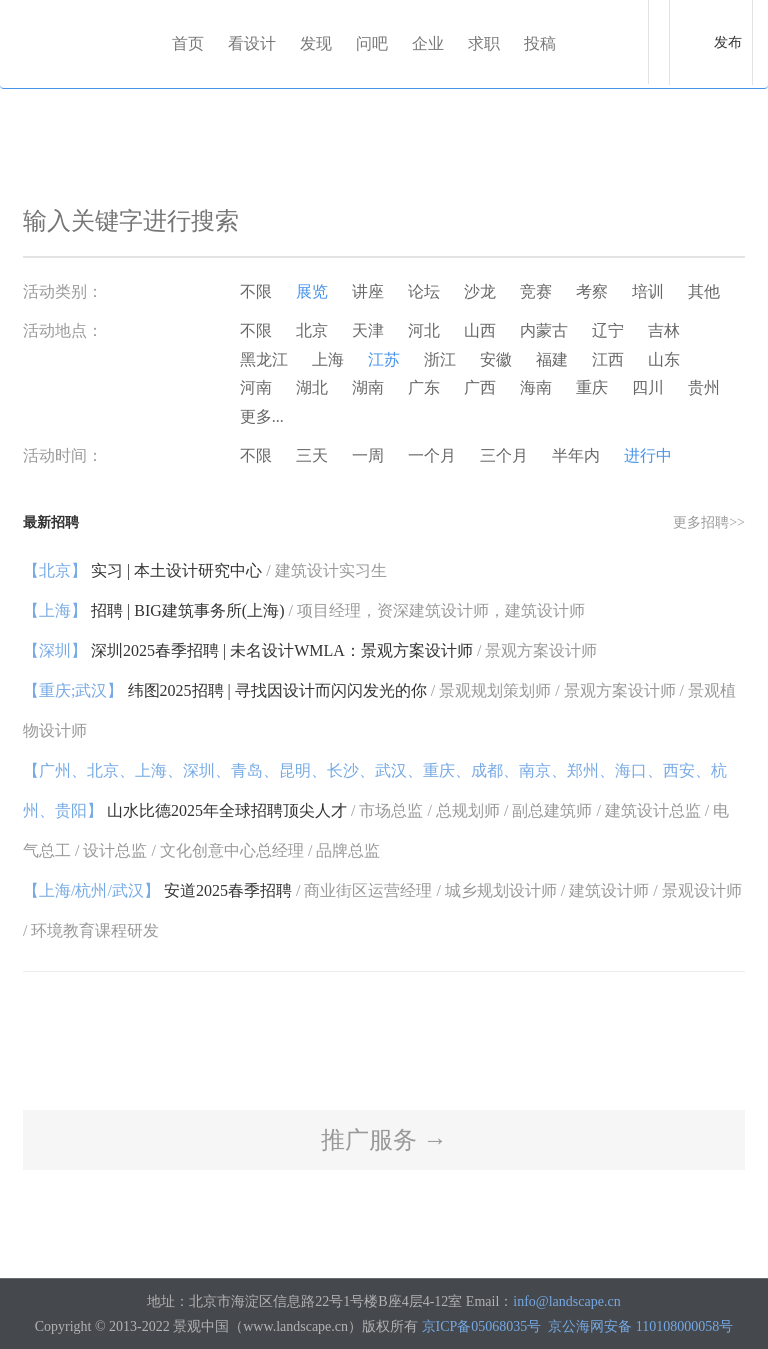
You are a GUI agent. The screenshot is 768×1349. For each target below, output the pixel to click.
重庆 (592, 387)
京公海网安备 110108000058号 (640, 1326)
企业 (428, 43)
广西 (480, 387)
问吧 (372, 43)
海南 (536, 387)
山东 (664, 359)
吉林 (664, 330)
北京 (312, 330)
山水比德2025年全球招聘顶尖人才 (376, 810)
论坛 (424, 291)
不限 (256, 291)
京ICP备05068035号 (482, 1326)
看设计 (252, 43)
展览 (312, 291)
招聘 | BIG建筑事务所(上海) (304, 610)
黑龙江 (264, 359)
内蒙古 (544, 330)
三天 (312, 455)
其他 (704, 291)
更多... (262, 416)
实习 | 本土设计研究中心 (205, 570)
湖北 (312, 387)
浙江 (440, 359)
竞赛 (536, 291)
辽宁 (608, 330)
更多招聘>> (709, 522)
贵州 (704, 387)
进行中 (648, 455)
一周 (368, 455)
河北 (424, 330)
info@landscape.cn (566, 1301)
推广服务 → (384, 1140)
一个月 (432, 455)
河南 (256, 387)
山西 (480, 330)
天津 (368, 330)
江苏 (384, 359)
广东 (424, 387)
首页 (188, 43)
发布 (728, 42)
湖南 (368, 387)
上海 (328, 359)
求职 (484, 43)
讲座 (368, 291)
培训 (648, 291)
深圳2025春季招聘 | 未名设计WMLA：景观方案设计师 (310, 650)
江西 (608, 359)
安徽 (496, 359)
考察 (592, 291)
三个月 (504, 455)
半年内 (576, 455)
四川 (648, 387)
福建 (552, 359)
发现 (316, 43)
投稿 (540, 43)
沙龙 (480, 291)
